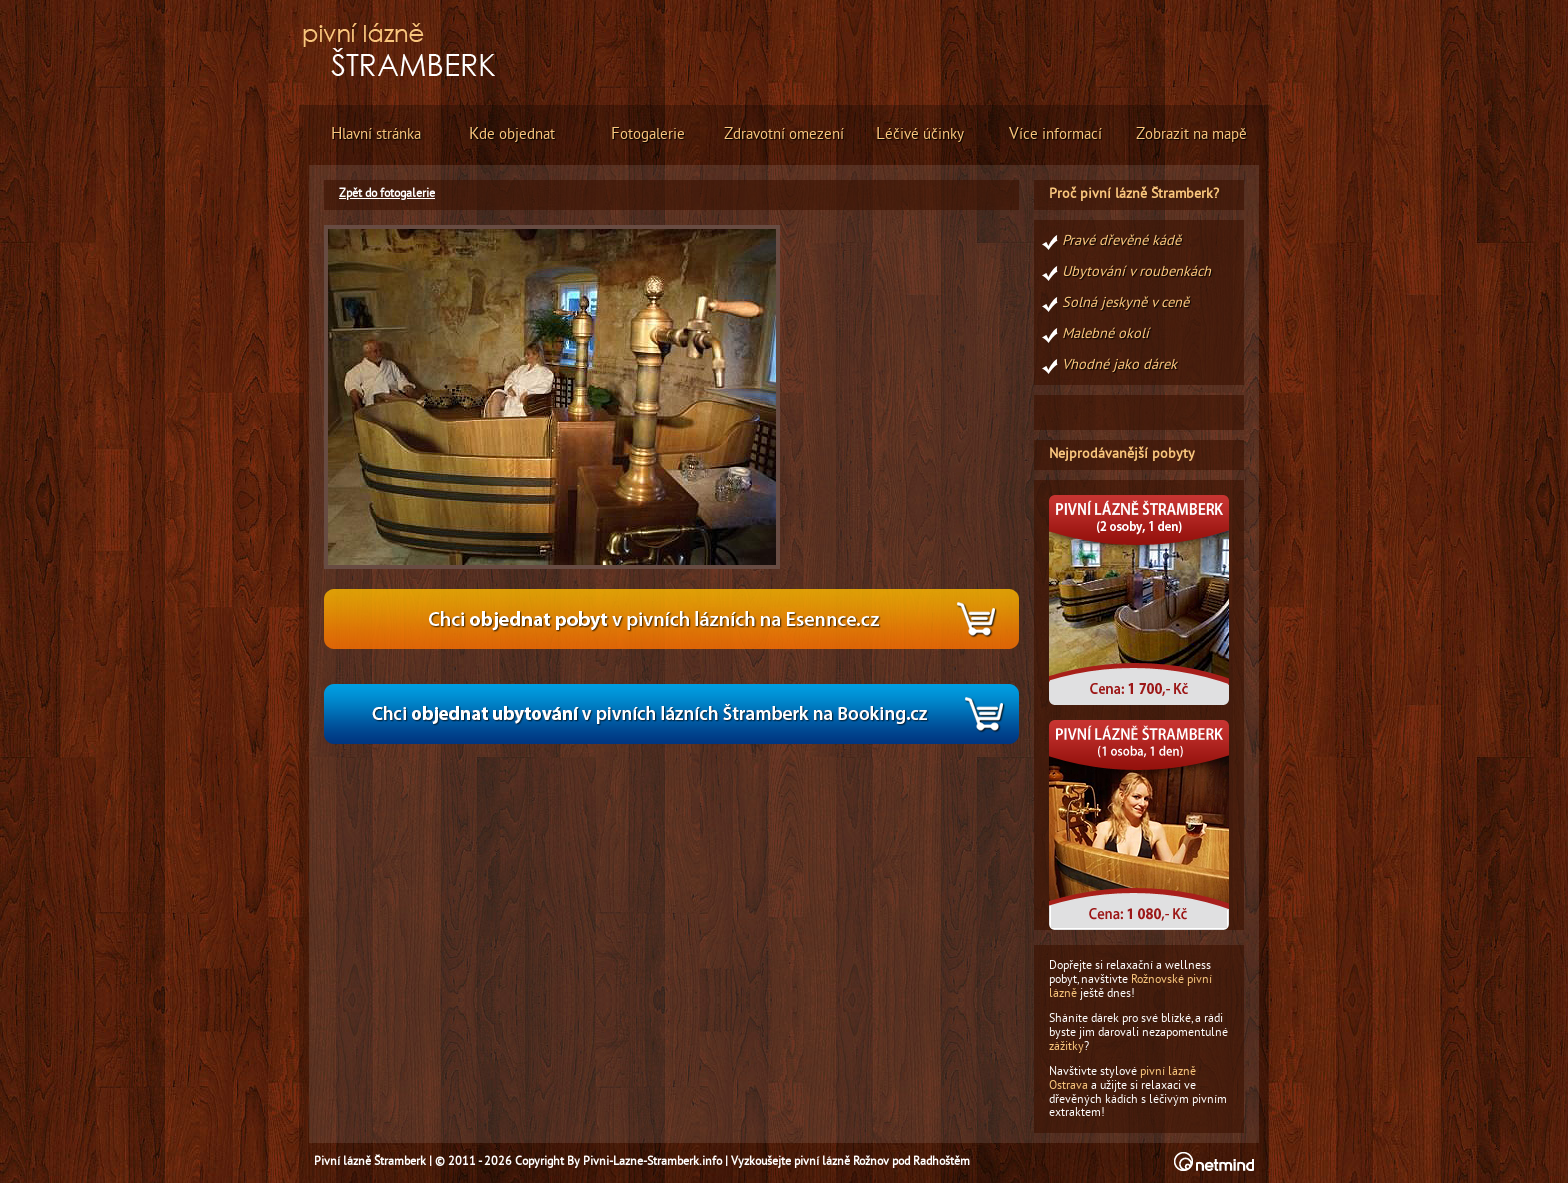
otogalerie (648, 135)
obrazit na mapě (1191, 135)
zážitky (1066, 1047)
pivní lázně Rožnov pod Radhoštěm (882, 1162)
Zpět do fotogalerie (387, 194)
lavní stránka (376, 135)
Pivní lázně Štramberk (370, 1162)
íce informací (1055, 135)
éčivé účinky (920, 135)
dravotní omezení (784, 135)
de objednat (512, 135)
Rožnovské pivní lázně (1130, 987)
